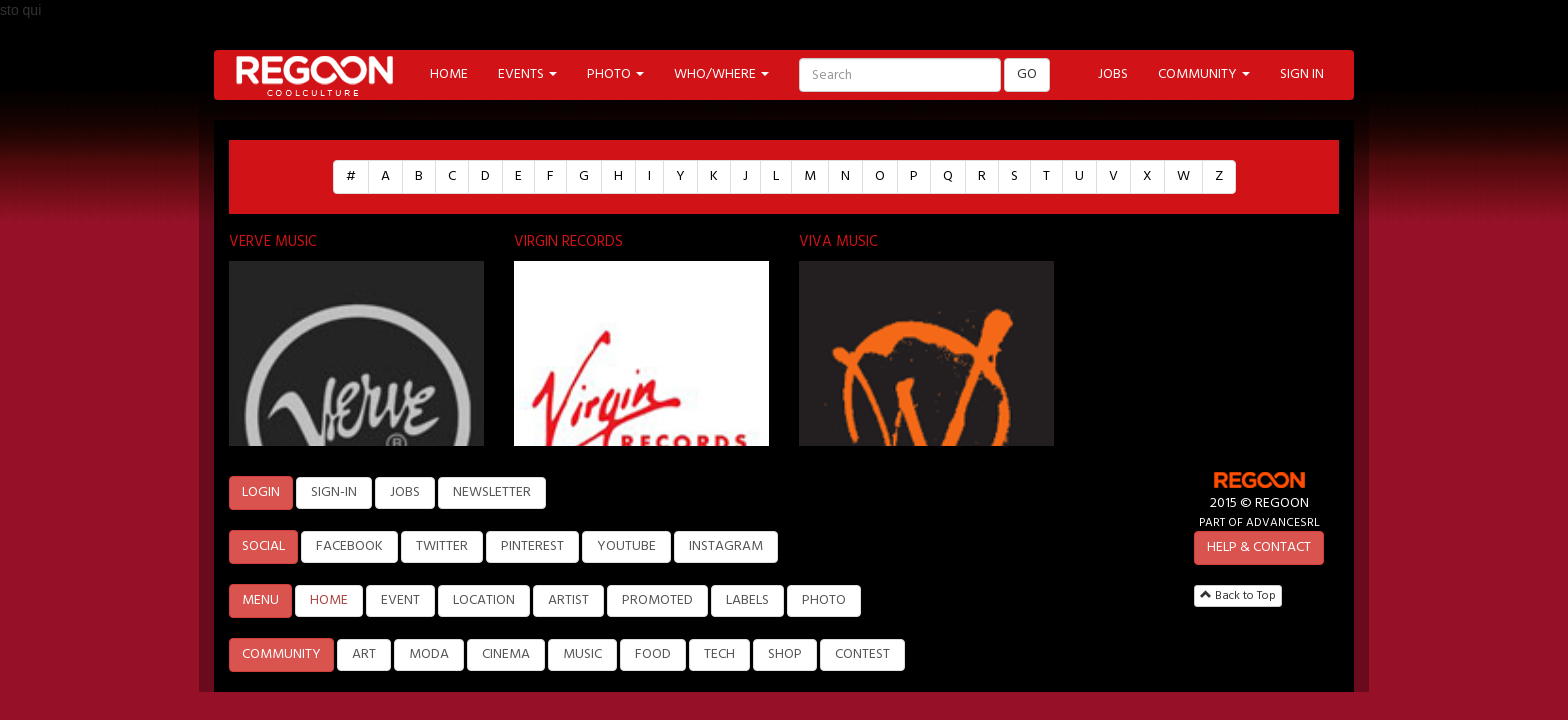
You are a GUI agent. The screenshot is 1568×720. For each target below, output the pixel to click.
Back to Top (1238, 596)
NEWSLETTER (492, 492)
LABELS (747, 600)
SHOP (785, 654)
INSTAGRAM (726, 546)
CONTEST (862, 654)
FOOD (653, 654)
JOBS (1113, 74)
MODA (429, 654)
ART (364, 654)
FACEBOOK (349, 546)
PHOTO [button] (615, 74)
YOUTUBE (626, 546)
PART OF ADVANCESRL (1259, 522)
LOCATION (484, 600)
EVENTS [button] (527, 74)
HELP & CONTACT (1259, 547)
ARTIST (568, 600)
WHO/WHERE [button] (721, 74)
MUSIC (582, 654)
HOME (449, 74)
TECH (719, 654)
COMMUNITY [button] (1204, 74)
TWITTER (442, 546)
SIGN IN (1302, 74)
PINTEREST (532, 546)
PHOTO (824, 600)
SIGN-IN (334, 492)
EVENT (400, 600)
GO (1027, 74)
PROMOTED (657, 600)
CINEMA (506, 654)
